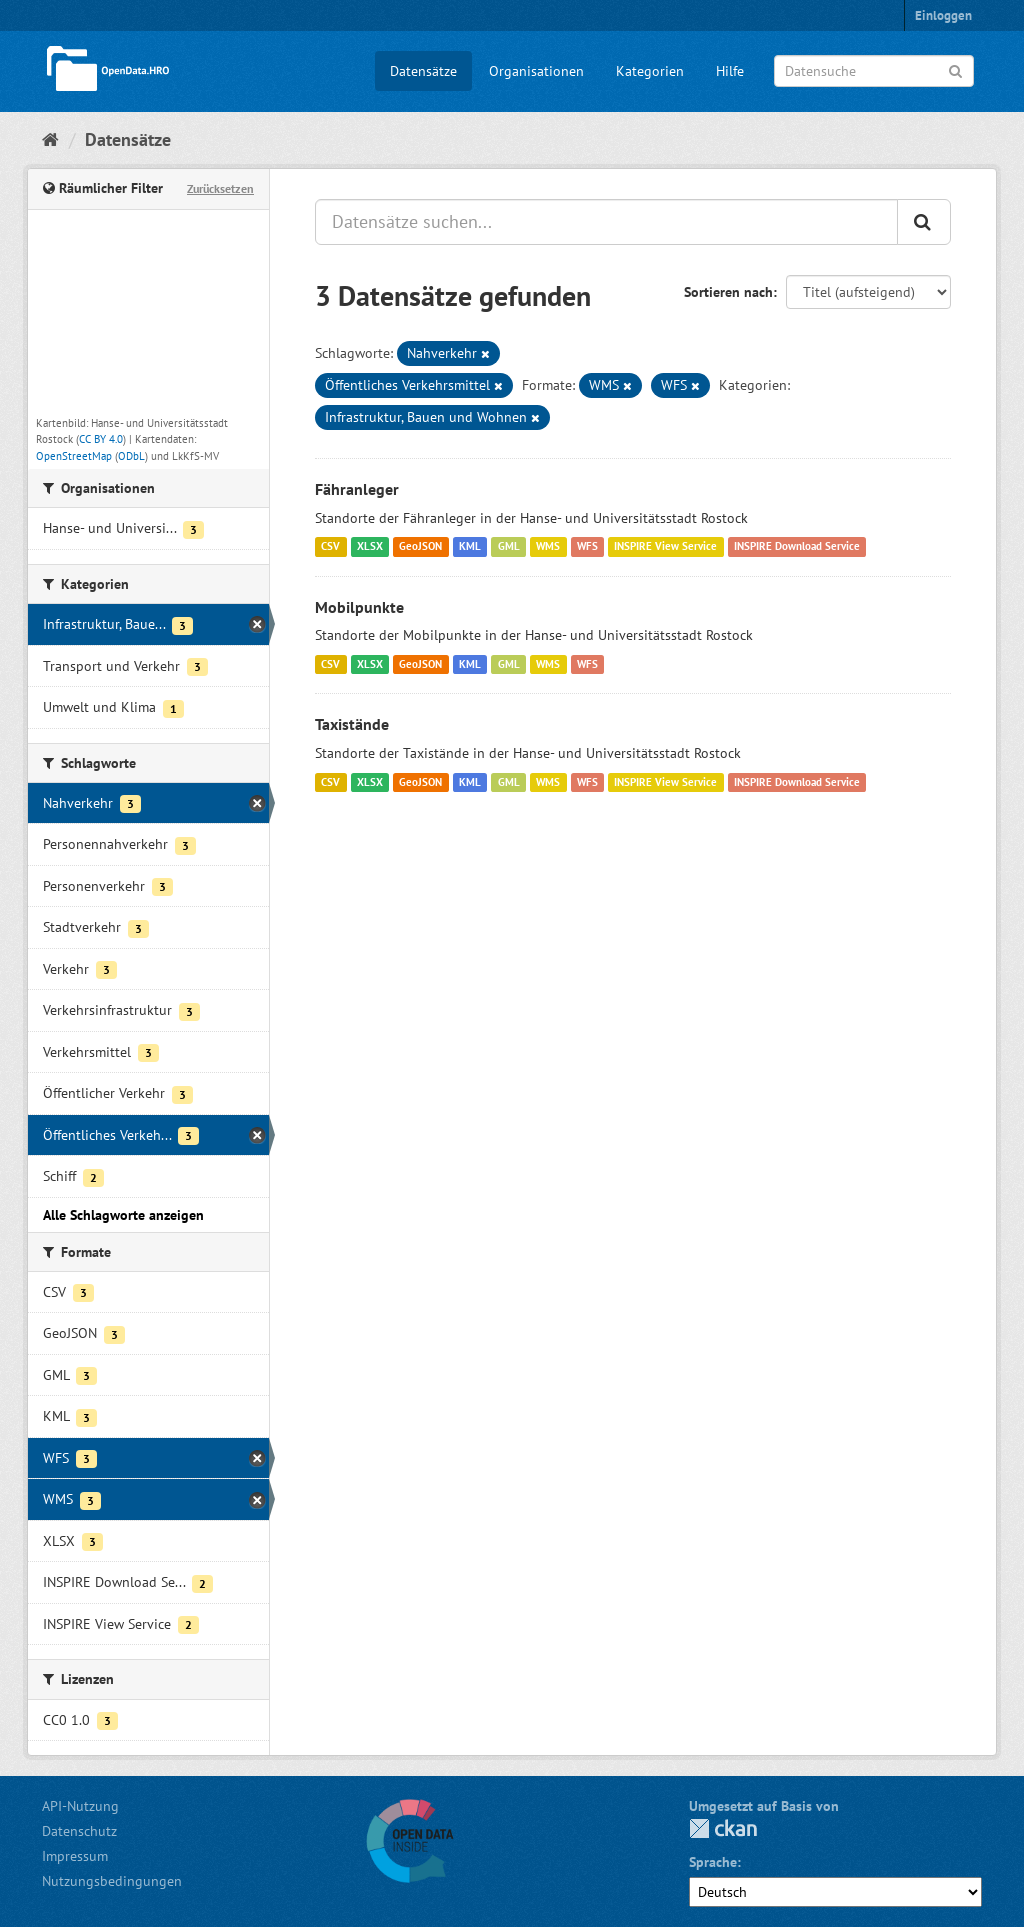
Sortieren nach (728, 292)
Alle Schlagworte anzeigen (123, 1215)
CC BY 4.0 (101, 439)
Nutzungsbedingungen (112, 1881)
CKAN (723, 1828)
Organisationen (536, 71)
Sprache (713, 1862)
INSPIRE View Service (665, 547)
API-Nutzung (80, 1806)
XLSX (370, 547)
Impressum (75, 1856)
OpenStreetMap (74, 456)
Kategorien (650, 71)
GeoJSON (420, 547)
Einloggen (943, 15)
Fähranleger (357, 489)
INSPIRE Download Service (797, 547)
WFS (587, 547)
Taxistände (352, 724)
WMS (548, 547)
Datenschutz (79, 1831)
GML (509, 547)
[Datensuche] (874, 71)
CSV (330, 547)
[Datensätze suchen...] (606, 222)
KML (470, 547)
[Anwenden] (955, 69)
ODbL (131, 456)
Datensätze (423, 71)
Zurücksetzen (220, 188)
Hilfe (730, 71)
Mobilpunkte (359, 607)
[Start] (50, 139)
